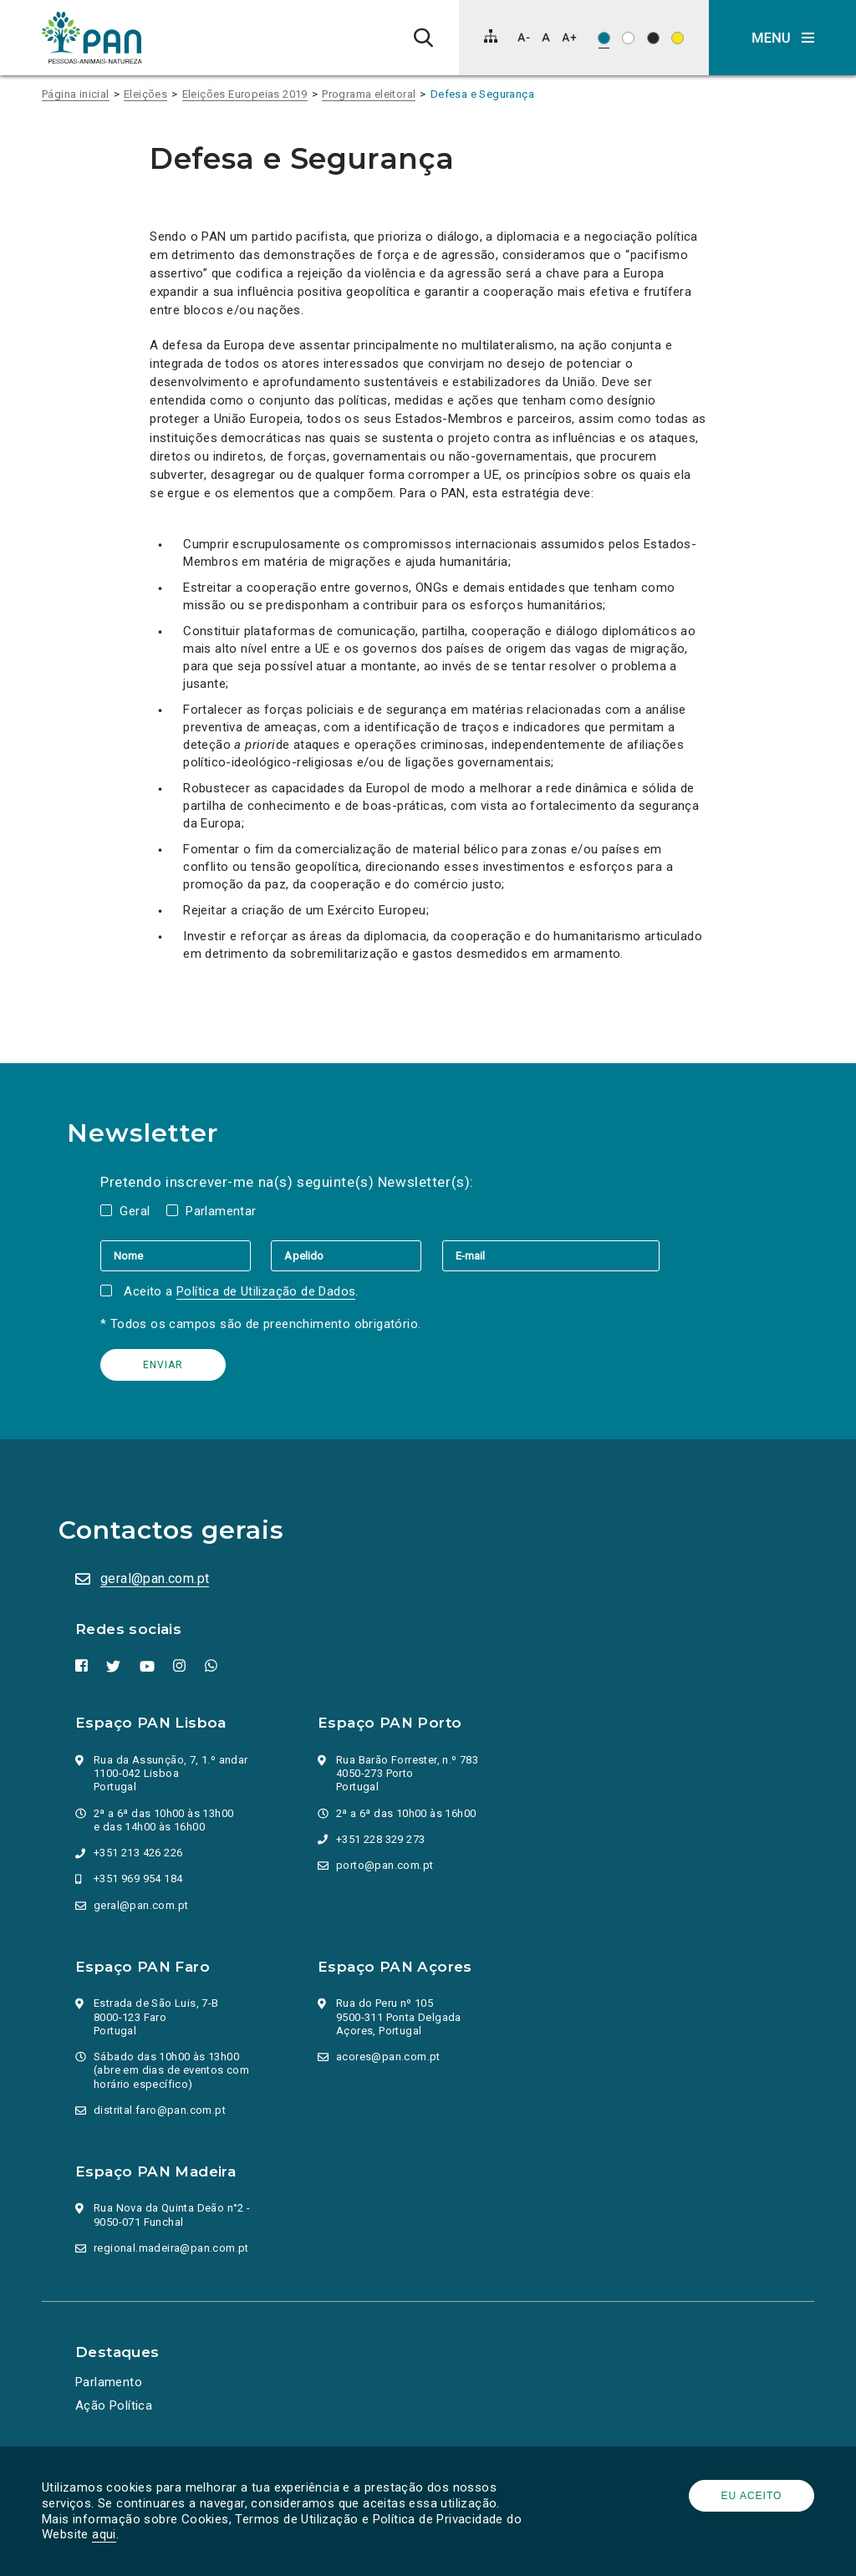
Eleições (145, 94)
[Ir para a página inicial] (92, 38)
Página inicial (76, 94)
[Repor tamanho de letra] (545, 37)
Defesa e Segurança (482, 94)
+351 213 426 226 (138, 1852)
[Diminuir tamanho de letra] (523, 37)
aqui (104, 2534)
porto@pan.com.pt (384, 1865)
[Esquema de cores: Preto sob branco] (628, 38)
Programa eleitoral (368, 94)
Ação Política (113, 2405)
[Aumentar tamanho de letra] (569, 37)
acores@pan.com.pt (388, 2056)
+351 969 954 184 (138, 1878)
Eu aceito (751, 2496)
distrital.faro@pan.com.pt (160, 2110)
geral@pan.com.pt (154, 1578)
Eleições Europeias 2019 (245, 94)
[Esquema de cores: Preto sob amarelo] (677, 38)
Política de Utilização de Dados (265, 1291)
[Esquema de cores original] (604, 38)
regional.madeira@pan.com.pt (171, 2248)
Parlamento (108, 2382)
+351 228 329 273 (380, 1839)
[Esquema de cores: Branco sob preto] (653, 38)
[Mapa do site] (490, 36)
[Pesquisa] (423, 38)
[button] (782, 37)
